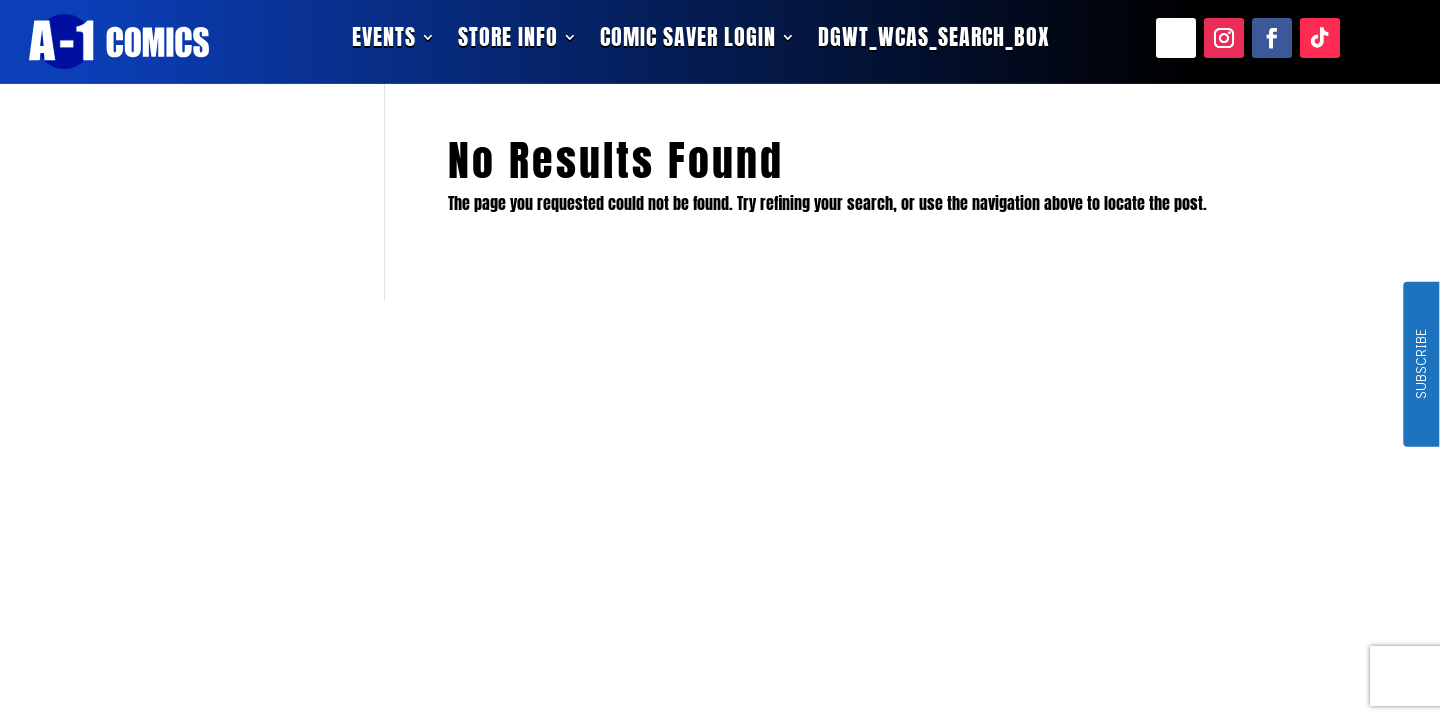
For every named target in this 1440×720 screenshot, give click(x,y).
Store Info (508, 41)
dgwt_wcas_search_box (934, 41)
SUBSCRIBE (1420, 365)
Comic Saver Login (688, 41)
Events (384, 41)
